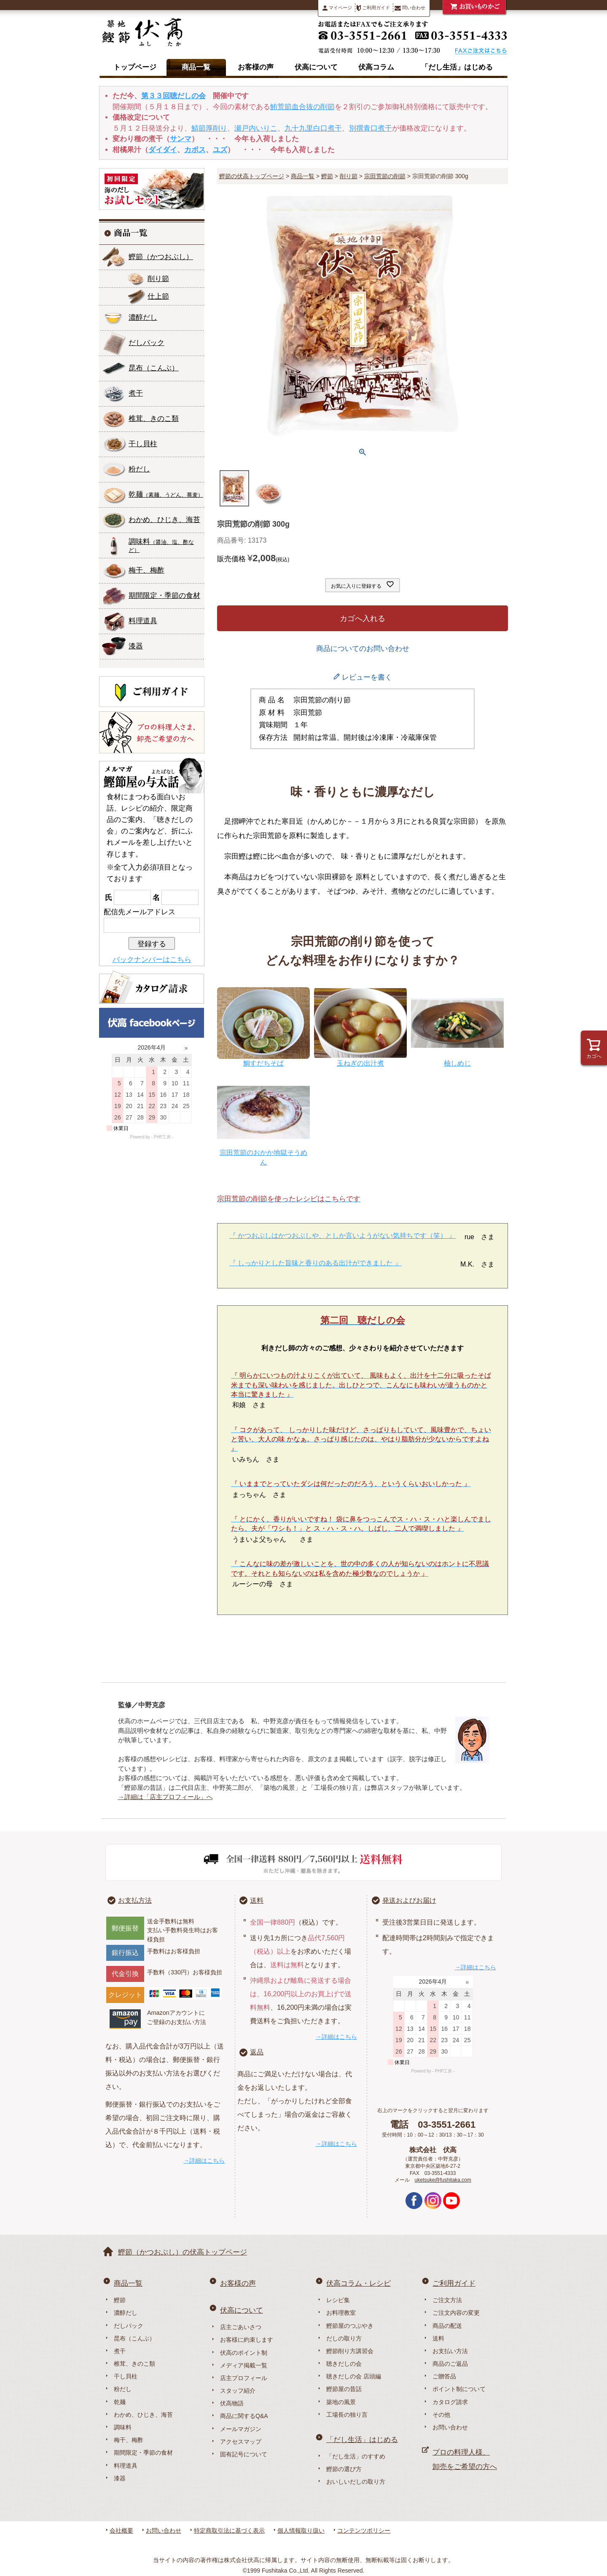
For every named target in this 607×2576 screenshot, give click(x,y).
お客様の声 (256, 67)
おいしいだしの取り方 (355, 2481)
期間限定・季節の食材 (164, 596)
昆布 (154, 368)
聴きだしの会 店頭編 (353, 2376)
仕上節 (158, 296)
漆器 (136, 646)
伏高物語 (232, 2403)
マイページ (337, 8)
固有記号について (243, 2454)
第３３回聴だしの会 (173, 96)
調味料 (161, 545)
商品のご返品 (450, 2363)
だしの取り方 (344, 2338)
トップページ (134, 67)
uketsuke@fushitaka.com (443, 2180)
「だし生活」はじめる (457, 67)
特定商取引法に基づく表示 (229, 2530)
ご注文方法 (447, 2300)
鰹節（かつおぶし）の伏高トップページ (182, 2252)
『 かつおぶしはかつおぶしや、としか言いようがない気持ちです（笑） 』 (342, 1235)
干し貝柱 (143, 444)
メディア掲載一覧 (243, 2365)
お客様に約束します (246, 2339)
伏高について (316, 67)
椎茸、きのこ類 (154, 419)
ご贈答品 (444, 2376)
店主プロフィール (243, 2378)
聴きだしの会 (344, 2363)
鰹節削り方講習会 (349, 2351)
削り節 (158, 279)
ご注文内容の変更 (456, 2312)
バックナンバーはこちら (152, 960)
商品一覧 (196, 67)
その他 (441, 2414)
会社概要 (121, 2530)
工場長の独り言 (347, 2414)
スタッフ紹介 (237, 2390)
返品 (256, 2052)
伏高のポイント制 (243, 2352)
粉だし (139, 469)
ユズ (220, 150)
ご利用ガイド (373, 8)
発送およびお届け (409, 1900)
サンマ (180, 139)
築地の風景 (341, 2402)
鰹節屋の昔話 (344, 2389)
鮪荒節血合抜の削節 (302, 107)
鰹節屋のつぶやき (349, 2325)
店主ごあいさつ (240, 2327)
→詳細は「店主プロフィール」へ (165, 1796)
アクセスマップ (240, 2441)
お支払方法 (135, 1900)
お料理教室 (341, 2312)
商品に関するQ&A (244, 2416)
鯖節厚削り (209, 128)
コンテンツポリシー (363, 2530)
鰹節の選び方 (344, 2469)
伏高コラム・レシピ (358, 2283)
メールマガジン (240, 2429)
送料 (256, 1900)
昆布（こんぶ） (134, 2338)
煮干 (136, 393)
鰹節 (161, 257)
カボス (195, 150)
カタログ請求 (450, 2402)
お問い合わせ (450, 2427)
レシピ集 (338, 2300)
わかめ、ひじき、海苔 (164, 520)
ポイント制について (459, 2389)
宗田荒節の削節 (385, 176)
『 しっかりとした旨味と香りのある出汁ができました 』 (315, 1263)
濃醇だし (143, 317)
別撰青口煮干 (370, 128)
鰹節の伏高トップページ (251, 176)
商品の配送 (447, 2325)
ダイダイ (162, 150)
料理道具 (143, 621)
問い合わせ (410, 8)
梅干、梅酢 (146, 570)
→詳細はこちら (204, 2160)
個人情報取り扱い (301, 2530)
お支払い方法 (450, 2351)
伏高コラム (376, 67)
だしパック (146, 343)
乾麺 (166, 494)
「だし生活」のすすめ (355, 2456)
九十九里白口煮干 (313, 128)
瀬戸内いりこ (255, 128)
